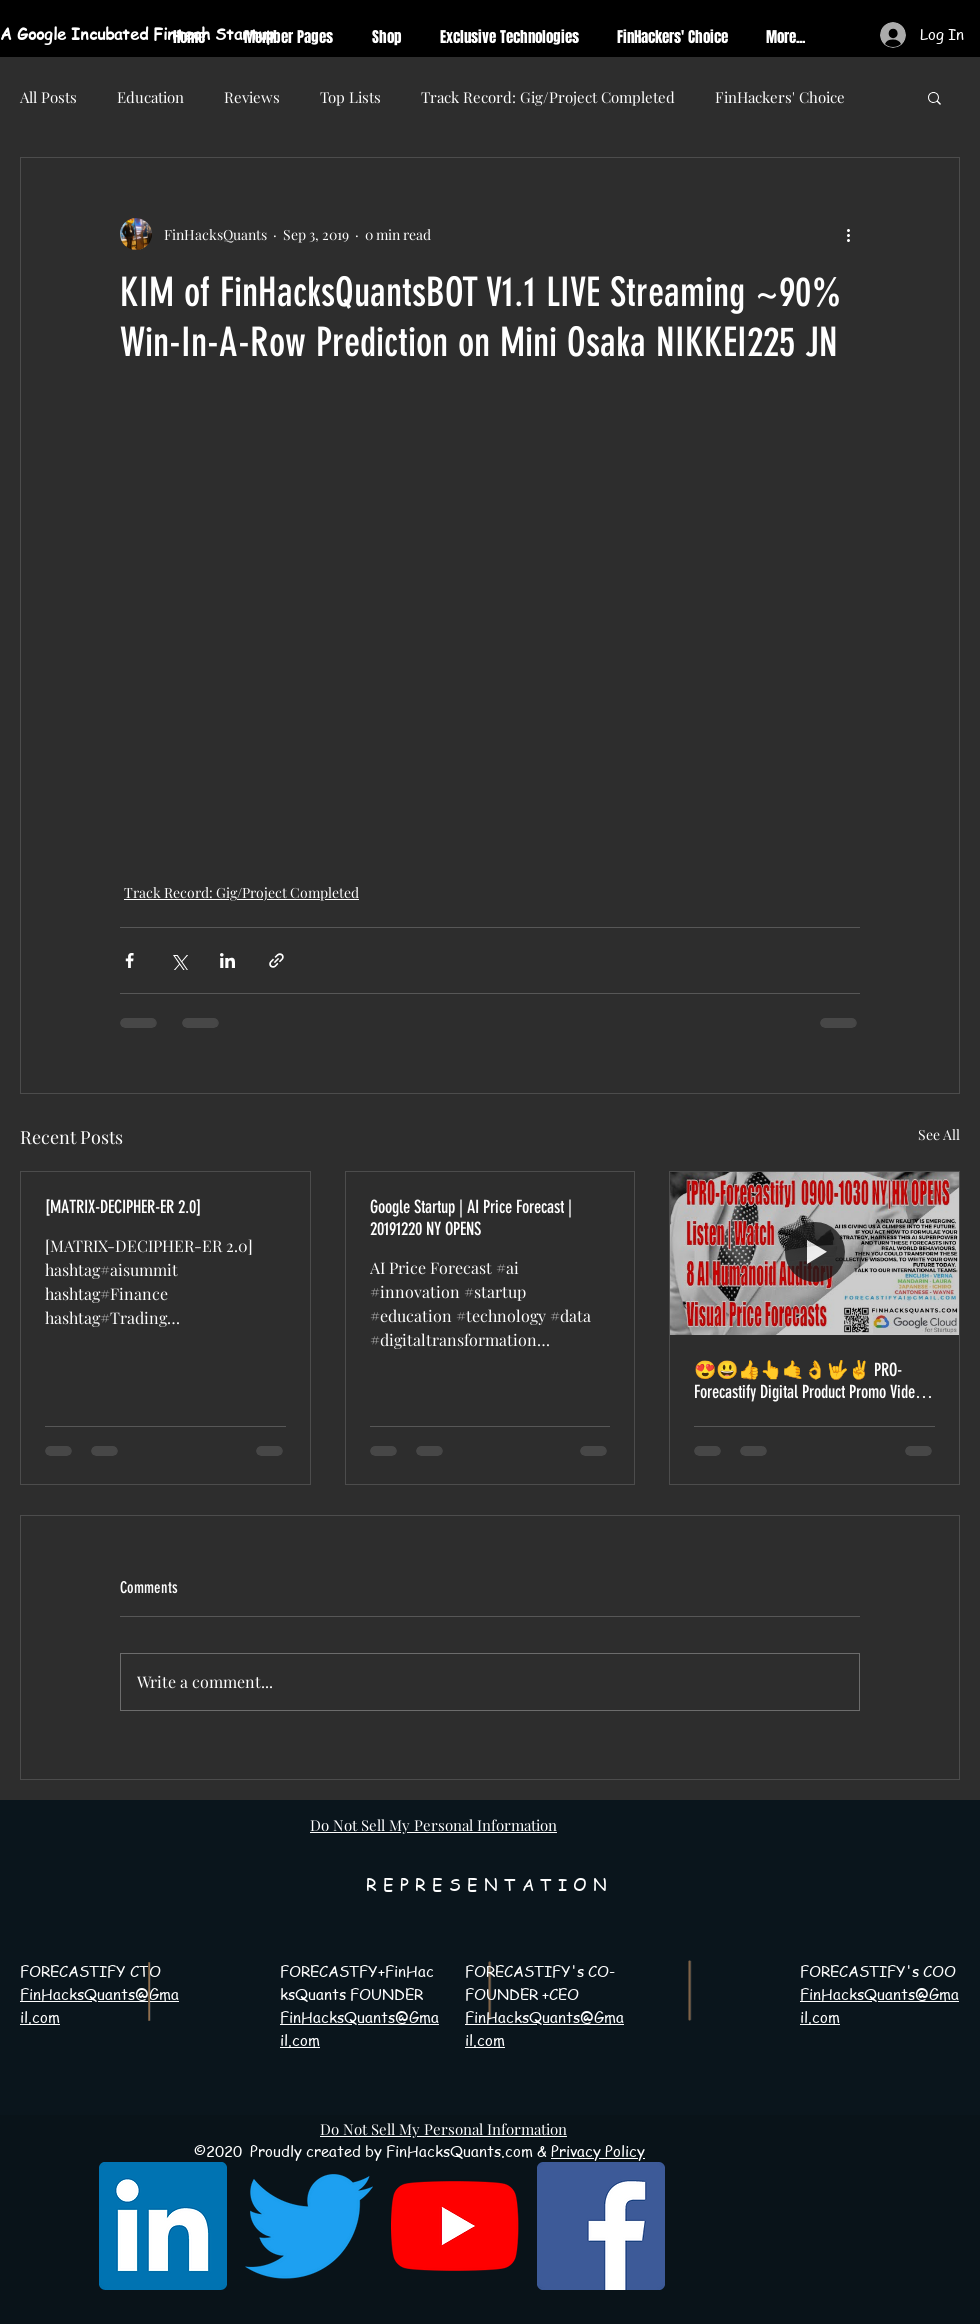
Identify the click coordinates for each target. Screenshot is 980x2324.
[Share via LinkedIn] (227, 960)
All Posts (48, 97)
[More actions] (848, 234)
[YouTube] (455, 2226)
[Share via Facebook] (129, 960)
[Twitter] (309, 2226)
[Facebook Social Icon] (601, 2226)
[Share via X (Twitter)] (178, 960)
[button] (934, 97)
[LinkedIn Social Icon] (163, 2226)
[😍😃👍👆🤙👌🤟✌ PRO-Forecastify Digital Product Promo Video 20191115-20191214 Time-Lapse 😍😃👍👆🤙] (814, 1253)
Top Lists (350, 97)
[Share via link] (276, 960)
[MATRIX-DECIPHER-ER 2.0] (123, 1207)
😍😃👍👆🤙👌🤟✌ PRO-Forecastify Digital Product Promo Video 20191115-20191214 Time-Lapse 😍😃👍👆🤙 (808, 1381)
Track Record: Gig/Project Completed (548, 97)
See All (939, 1134)
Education (150, 97)
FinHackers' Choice (780, 97)
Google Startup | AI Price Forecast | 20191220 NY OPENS (471, 1218)
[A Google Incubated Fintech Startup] (181, 34)
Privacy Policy (598, 2151)
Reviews (252, 97)
